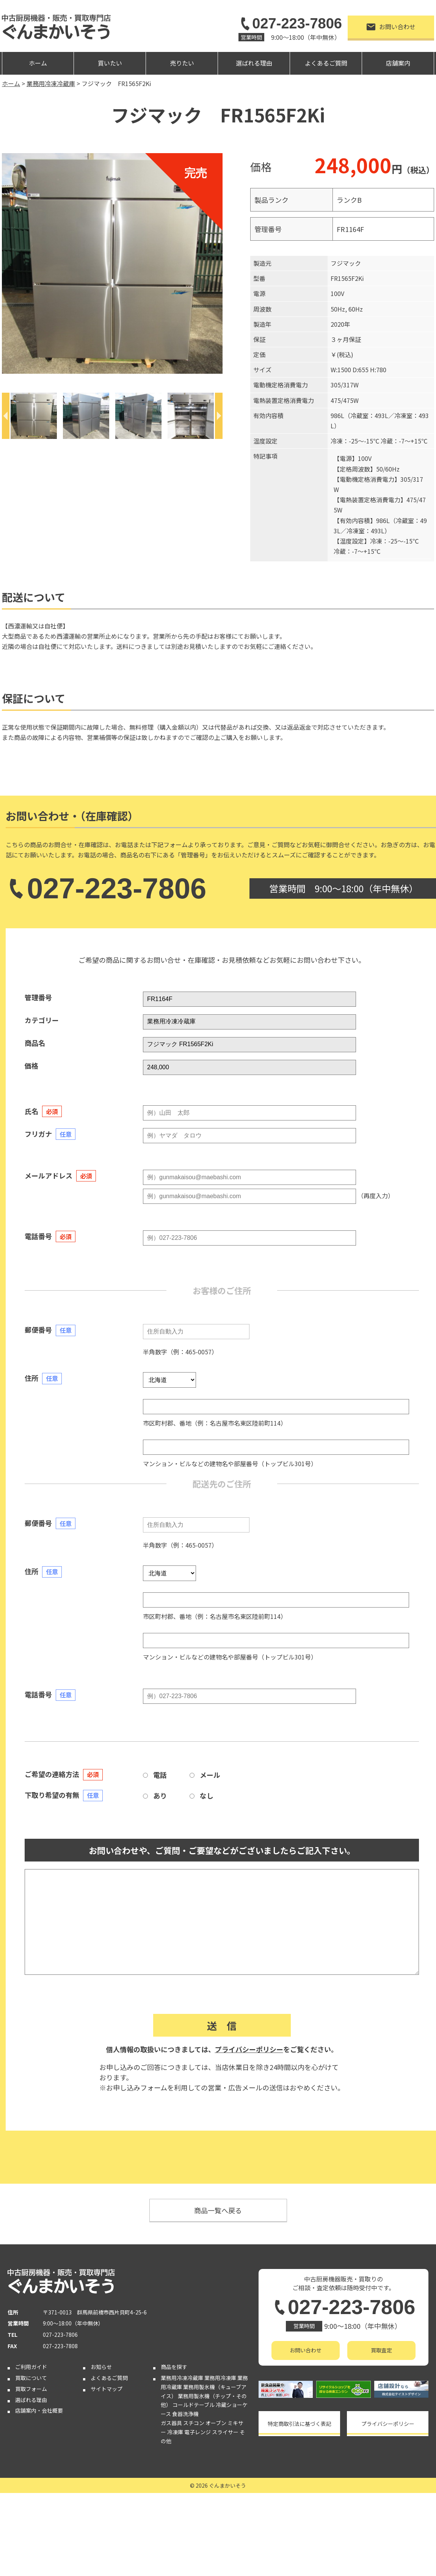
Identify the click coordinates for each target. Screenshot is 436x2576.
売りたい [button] (182, 62)
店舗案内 (398, 62)
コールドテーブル (194, 2404)
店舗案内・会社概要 (39, 2410)
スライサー (225, 2432)
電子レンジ (197, 2432)
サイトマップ (106, 2389)
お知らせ (101, 2367)
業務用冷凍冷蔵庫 (182, 2378)
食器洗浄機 (185, 2414)
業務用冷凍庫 (220, 2378)
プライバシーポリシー (249, 2049)
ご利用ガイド (31, 2367)
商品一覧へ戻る (218, 2210)
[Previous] (5, 416)
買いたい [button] (110, 62)
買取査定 (381, 2350)
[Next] (219, 416)
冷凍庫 (175, 2432)
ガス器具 (171, 2423)
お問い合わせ (391, 26)
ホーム (38, 62)
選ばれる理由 (254, 62)
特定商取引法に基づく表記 (299, 2423)
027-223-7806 (290, 23)
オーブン (215, 2423)
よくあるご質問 (326, 62)
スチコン (193, 2423)
